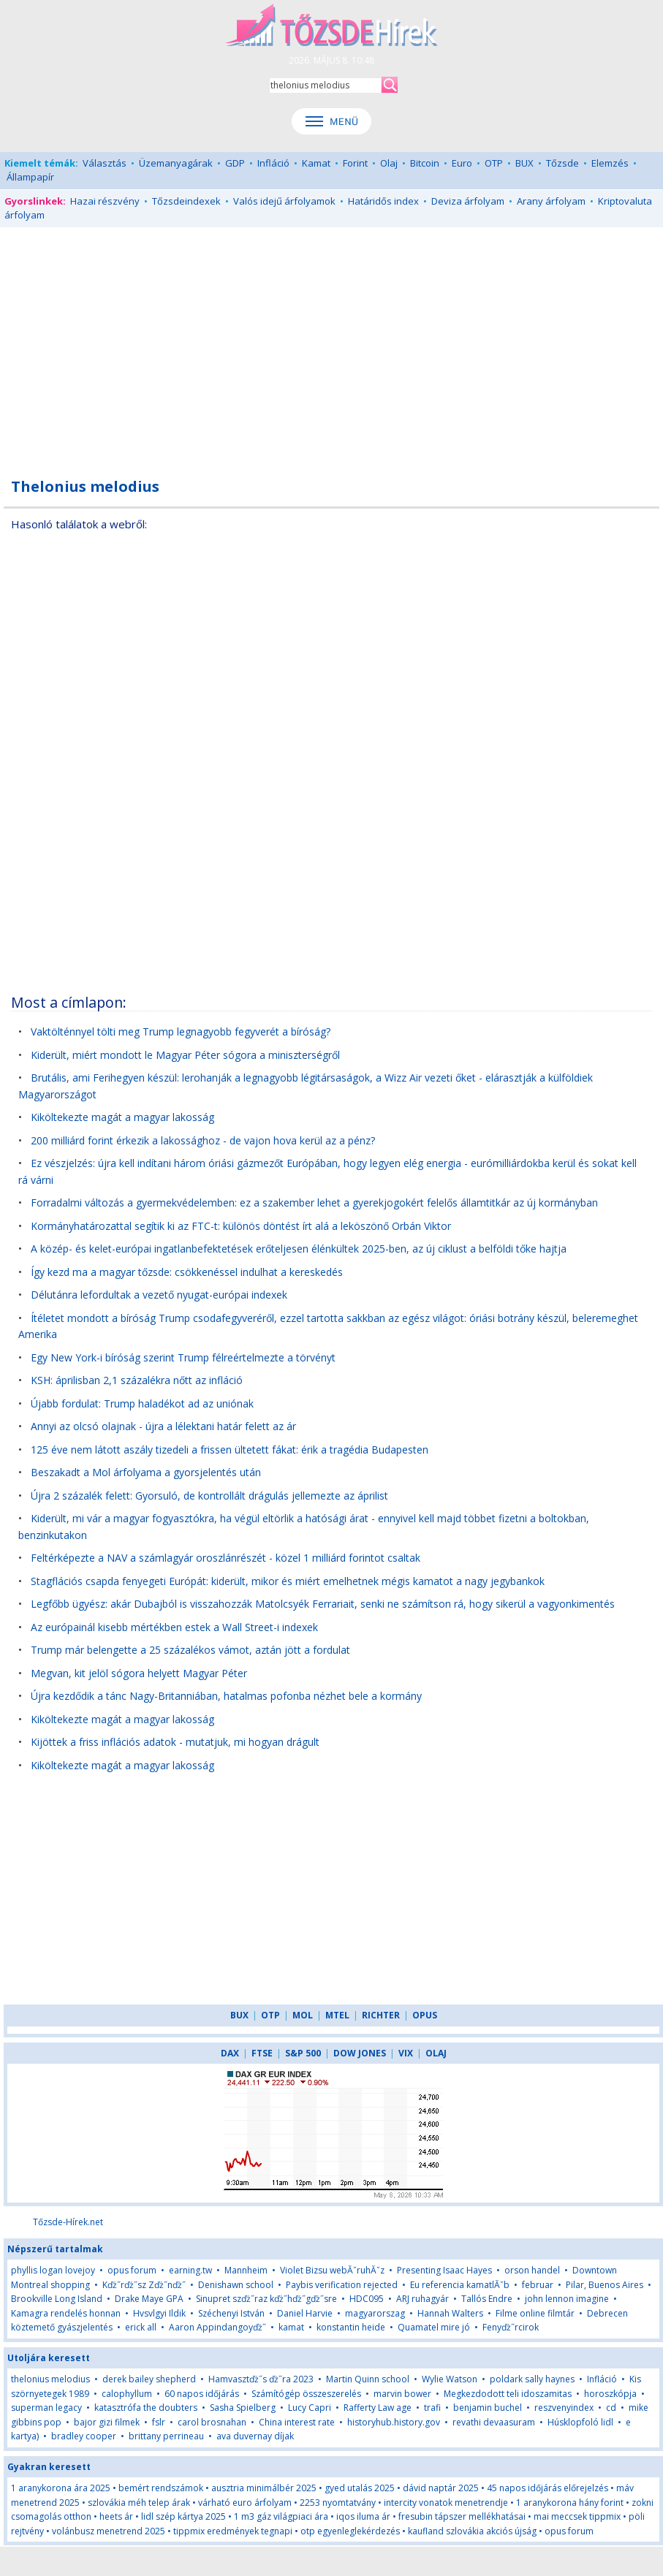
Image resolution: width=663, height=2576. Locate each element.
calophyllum (127, 2393)
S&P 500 (303, 2053)
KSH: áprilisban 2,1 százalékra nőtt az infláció (137, 1380)
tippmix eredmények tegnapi (232, 2531)
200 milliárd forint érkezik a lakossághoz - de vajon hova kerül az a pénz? (203, 1140)
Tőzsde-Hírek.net (68, 2222)
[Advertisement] (331, 344)
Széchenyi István (231, 2313)
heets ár (116, 2516)
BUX (524, 163)
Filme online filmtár (535, 2313)
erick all (140, 2327)
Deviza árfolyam (467, 201)
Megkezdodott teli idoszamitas (508, 2393)
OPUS (424, 2015)
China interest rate (297, 2422)
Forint (355, 163)
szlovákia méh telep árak (139, 2502)
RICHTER (381, 2015)
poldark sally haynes (532, 2379)
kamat (292, 2327)
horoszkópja (610, 2393)
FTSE (262, 2053)
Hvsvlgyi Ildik (159, 2313)
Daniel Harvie (305, 2313)
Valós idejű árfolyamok (284, 201)
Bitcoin (424, 163)
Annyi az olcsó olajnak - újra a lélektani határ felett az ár (163, 1426)
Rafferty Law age (378, 2407)
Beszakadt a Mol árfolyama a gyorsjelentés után (146, 1472)
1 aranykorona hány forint (570, 2502)
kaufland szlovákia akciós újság (472, 2531)
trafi (432, 2407)
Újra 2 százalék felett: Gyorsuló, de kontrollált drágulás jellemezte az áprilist (209, 1495)
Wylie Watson (449, 2379)
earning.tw (190, 2270)
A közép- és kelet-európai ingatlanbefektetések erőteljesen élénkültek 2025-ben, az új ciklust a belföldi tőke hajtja (299, 1248)
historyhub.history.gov (393, 2422)
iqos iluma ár (363, 2516)
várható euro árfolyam (245, 2502)
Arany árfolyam (551, 201)
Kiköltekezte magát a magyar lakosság (122, 1117)
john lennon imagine (567, 2298)
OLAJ (436, 2053)
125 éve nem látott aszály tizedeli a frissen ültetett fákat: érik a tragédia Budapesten (229, 1449)
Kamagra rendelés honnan (66, 2313)
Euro (462, 163)
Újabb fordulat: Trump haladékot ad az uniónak (142, 1403)
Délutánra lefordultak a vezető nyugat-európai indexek (159, 1295)
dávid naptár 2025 (441, 2488)
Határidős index (383, 201)
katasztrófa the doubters (145, 2407)
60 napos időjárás (201, 2393)
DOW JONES (359, 2053)
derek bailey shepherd (149, 2379)
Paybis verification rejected (342, 2285)
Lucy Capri (309, 2407)
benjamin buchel (487, 2407)
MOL (302, 2015)
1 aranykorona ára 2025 (60, 2488)
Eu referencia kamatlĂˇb (459, 2285)
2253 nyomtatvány (338, 2502)
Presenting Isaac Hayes (444, 2270)
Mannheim (246, 2270)
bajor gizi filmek (107, 2422)
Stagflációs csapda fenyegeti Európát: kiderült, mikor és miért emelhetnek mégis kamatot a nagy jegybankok (288, 1581)
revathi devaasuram (493, 2422)
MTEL (337, 2015)
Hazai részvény (105, 201)
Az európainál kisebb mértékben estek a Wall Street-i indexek (174, 1627)
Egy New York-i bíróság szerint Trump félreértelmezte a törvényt (183, 1357)
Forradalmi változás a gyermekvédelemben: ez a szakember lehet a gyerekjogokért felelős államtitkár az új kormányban (314, 1202)
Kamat (316, 163)
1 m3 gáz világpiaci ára (281, 2516)
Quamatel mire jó (434, 2327)
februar (537, 2285)
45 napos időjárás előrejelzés (547, 2488)
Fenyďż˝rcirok (510, 2327)
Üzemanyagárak (176, 163)
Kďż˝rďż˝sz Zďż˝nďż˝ (144, 2285)
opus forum (131, 2270)
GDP (235, 163)
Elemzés (610, 163)
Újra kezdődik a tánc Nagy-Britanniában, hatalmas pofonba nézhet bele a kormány (226, 1696)
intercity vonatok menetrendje (446, 2502)
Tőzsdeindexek (186, 201)
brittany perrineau (166, 2436)
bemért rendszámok (160, 2488)
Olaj (389, 163)
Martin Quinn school (367, 2379)
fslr (158, 2422)
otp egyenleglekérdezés (350, 2531)
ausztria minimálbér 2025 (264, 2488)
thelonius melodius (50, 2379)
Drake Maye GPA (149, 2298)
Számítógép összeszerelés (306, 2393)
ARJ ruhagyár (422, 2298)
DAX (230, 2053)
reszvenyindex (564, 2407)
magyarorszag (375, 2313)
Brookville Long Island (56, 2298)
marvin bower (402, 2393)
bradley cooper (83, 2436)
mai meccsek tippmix (577, 2516)
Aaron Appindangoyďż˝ (217, 2327)
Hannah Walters (450, 2313)
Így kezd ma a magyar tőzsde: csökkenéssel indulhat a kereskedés (187, 1272)
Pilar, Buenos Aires (604, 2285)
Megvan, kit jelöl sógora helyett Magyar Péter (139, 1673)
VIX (405, 2053)
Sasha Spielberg (243, 2407)
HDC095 (366, 2298)
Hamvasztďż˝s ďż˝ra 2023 (261, 2379)
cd (612, 2407)
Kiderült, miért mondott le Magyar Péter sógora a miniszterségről (185, 1055)
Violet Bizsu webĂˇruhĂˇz (332, 2270)
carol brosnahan (212, 2422)
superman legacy (46, 2407)
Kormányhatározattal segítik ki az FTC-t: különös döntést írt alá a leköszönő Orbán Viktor (241, 1226)
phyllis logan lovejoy (53, 2270)
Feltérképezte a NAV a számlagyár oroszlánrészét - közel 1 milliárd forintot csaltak (225, 1558)
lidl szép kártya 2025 (183, 2516)
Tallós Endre (486, 2298)
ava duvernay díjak (255, 2436)
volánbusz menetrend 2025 (108, 2531)
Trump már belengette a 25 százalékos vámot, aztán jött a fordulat (190, 1650)
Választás (104, 163)
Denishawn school (235, 2285)
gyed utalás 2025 (360, 2488)
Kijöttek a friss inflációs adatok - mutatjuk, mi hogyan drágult (175, 1742)
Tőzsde (562, 163)
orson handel (532, 2270)
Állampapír (30, 176)
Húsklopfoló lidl (580, 2422)
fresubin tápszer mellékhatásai (462, 2516)
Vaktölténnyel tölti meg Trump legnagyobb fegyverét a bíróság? (180, 1031)
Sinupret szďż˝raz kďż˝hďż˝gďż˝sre (266, 2298)
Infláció (273, 163)
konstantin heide (351, 2327)
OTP (494, 163)
